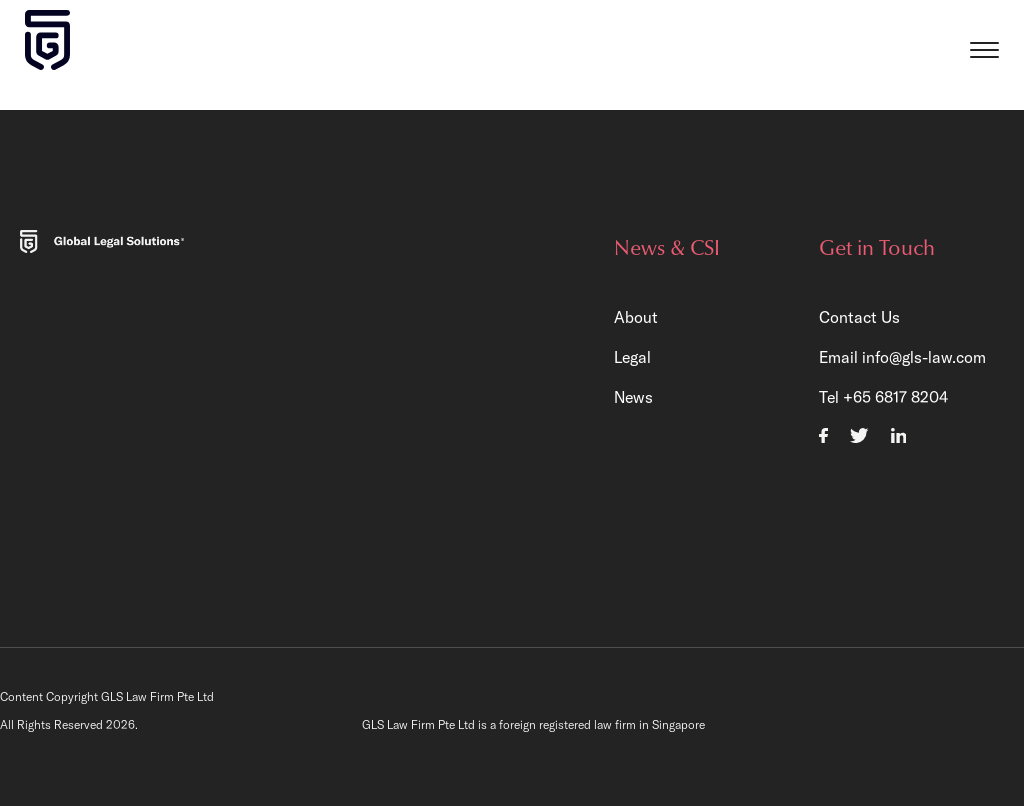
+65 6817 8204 (895, 397)
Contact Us (859, 317)
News (633, 397)
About (636, 317)
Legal (632, 357)
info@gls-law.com (924, 357)
